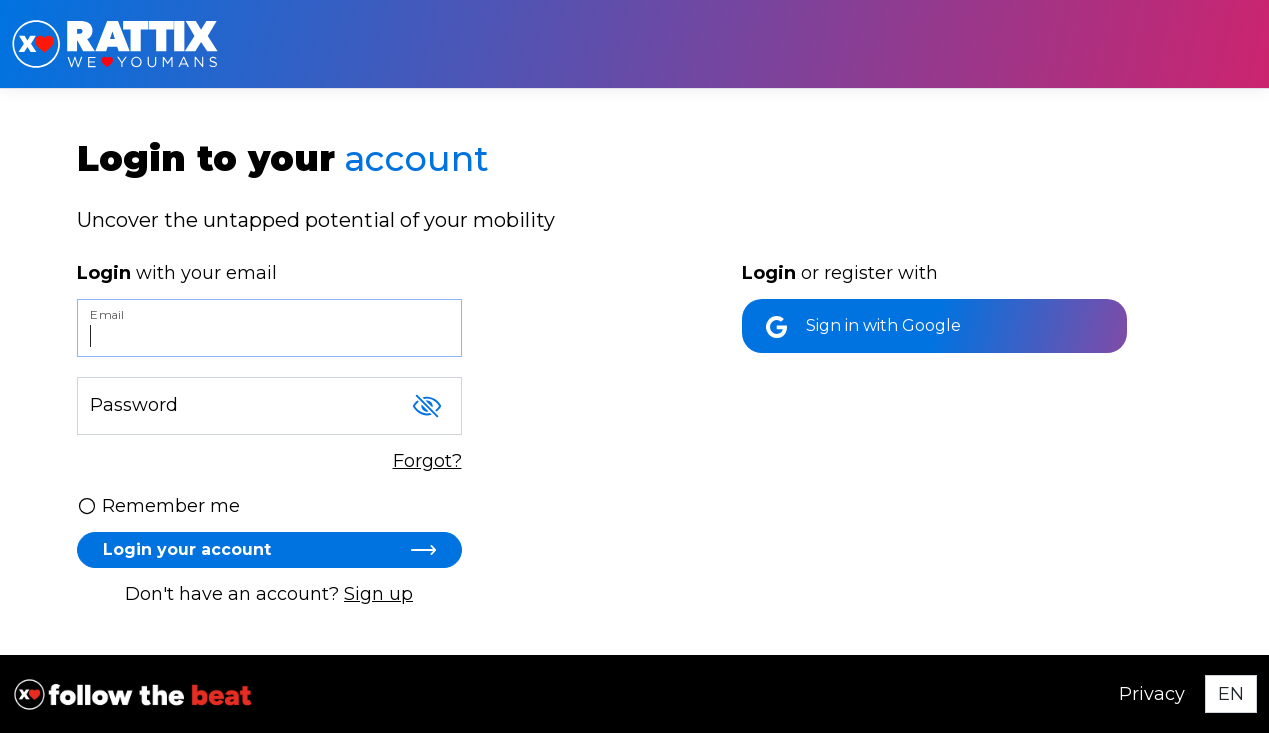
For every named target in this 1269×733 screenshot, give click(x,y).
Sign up (378, 594)
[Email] (269, 328)
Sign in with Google (863, 327)
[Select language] (1231, 694)
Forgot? (427, 461)
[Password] (269, 406)
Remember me (158, 506)
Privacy (1152, 694)
